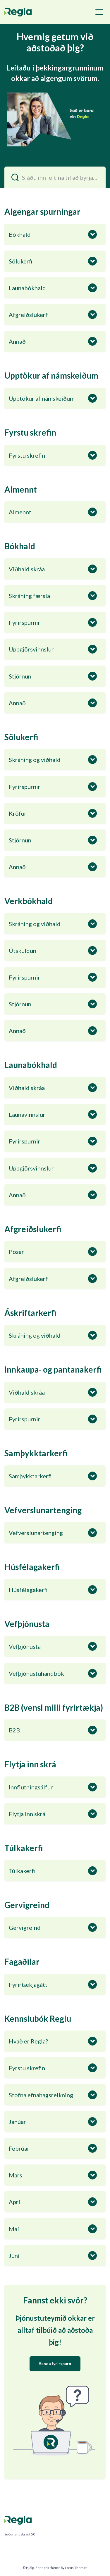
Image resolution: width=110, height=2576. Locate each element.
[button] (99, 12)
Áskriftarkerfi (30, 1313)
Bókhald (19, 546)
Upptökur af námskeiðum (51, 375)
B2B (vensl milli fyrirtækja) (53, 1707)
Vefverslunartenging (43, 1510)
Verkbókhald (28, 901)
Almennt (20, 489)
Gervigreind (26, 1905)
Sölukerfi (21, 737)
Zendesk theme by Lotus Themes (61, 2567)
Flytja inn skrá (30, 1764)
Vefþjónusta (26, 1624)
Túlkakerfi (23, 1848)
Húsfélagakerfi (32, 1567)
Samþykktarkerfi (36, 1453)
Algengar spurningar (42, 211)
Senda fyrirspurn (55, 2363)
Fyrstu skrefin (30, 432)
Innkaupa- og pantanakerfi (53, 1369)
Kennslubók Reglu (37, 2018)
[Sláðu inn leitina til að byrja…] (55, 177)
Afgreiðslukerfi (32, 1229)
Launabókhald (30, 1065)
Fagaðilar (21, 1962)
